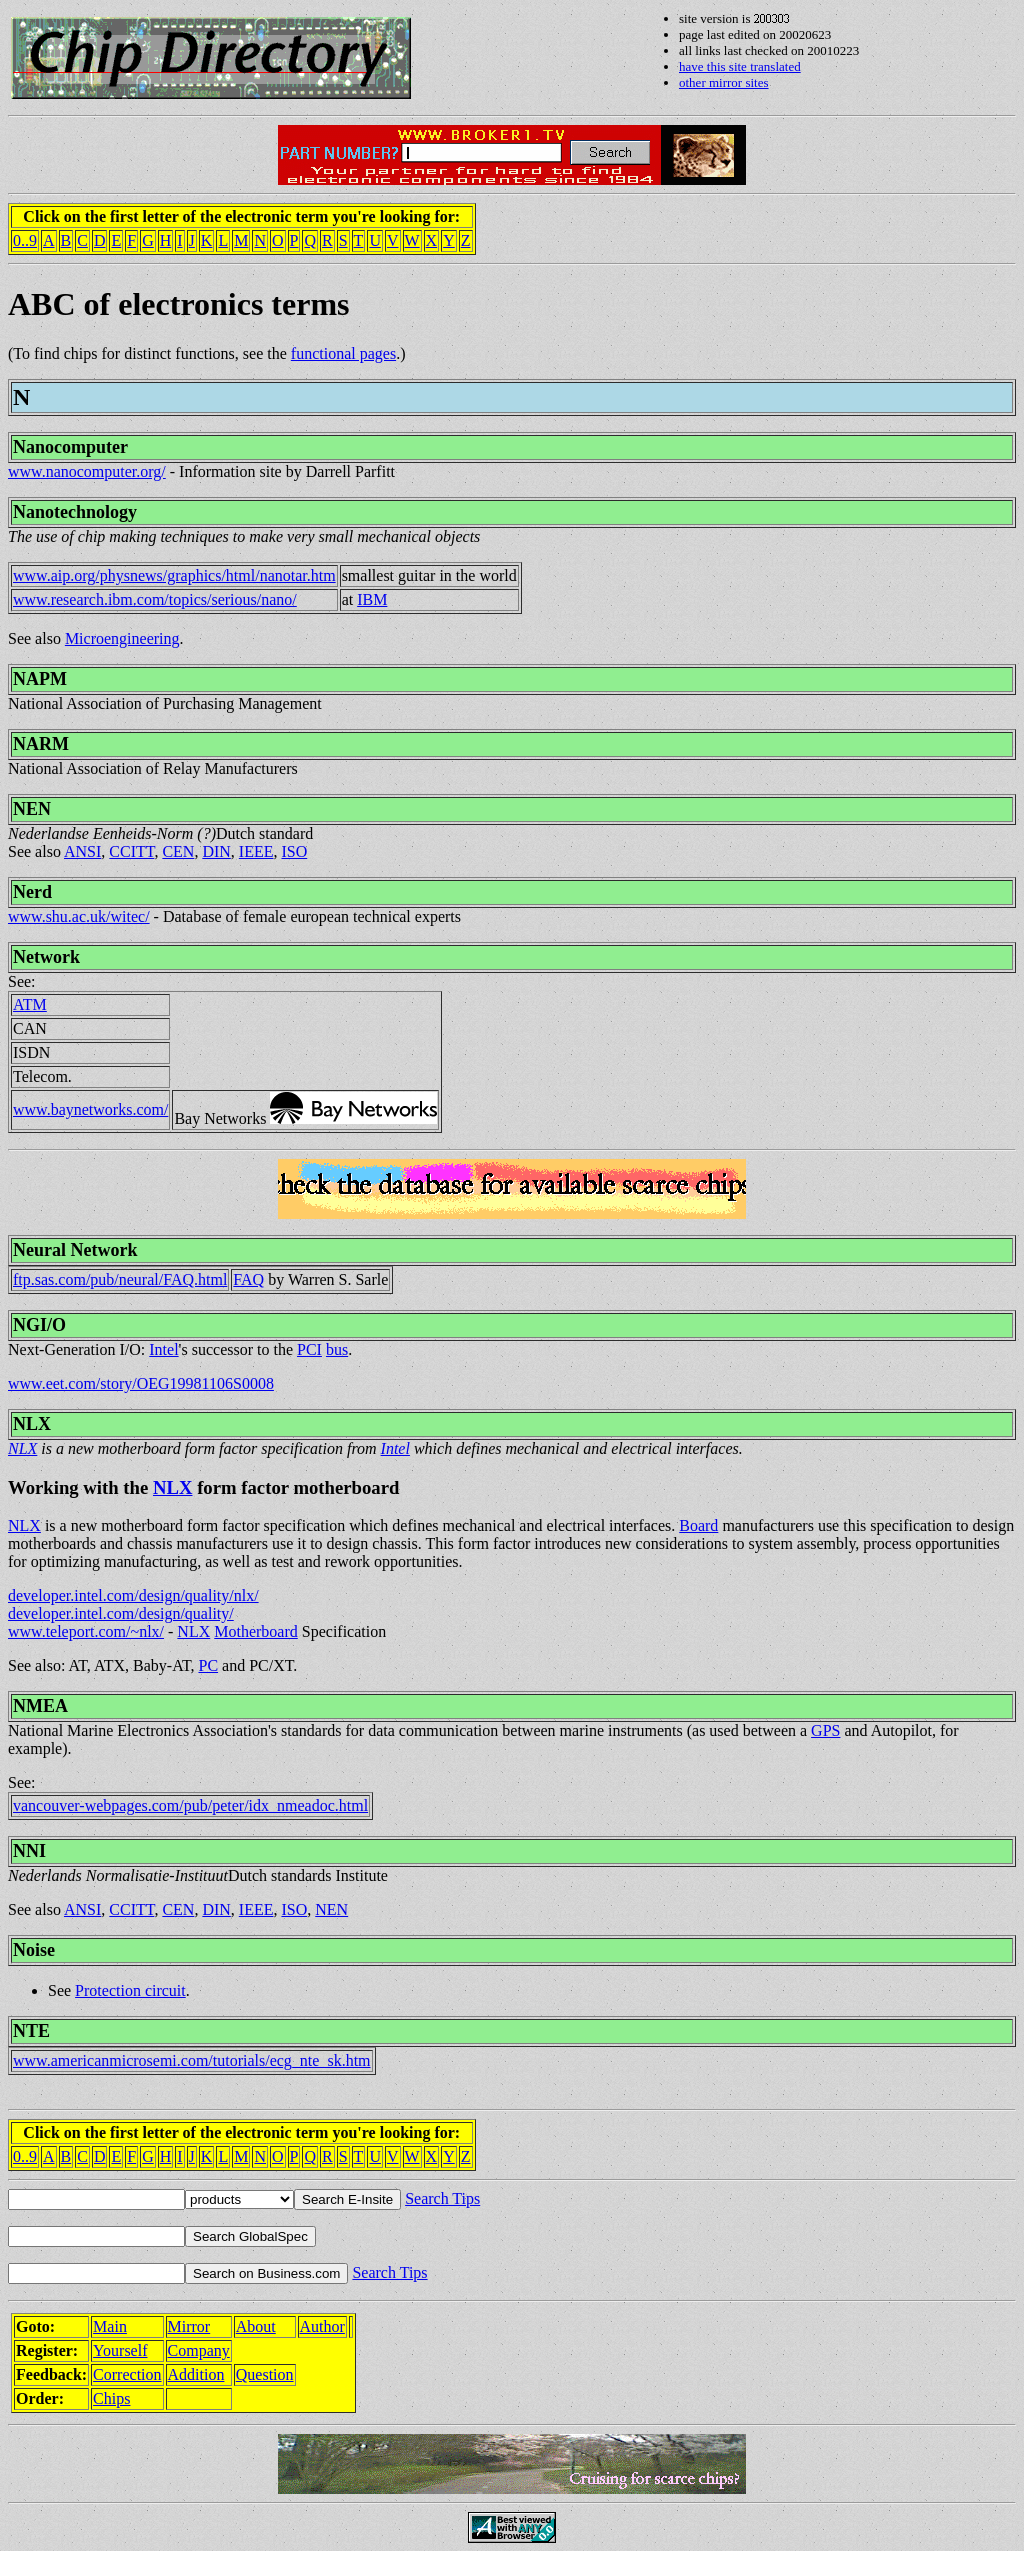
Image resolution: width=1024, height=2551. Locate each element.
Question (265, 2374)
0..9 (25, 240)
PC (209, 1665)
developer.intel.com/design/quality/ (121, 1613)
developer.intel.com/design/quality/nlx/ (133, 1595)
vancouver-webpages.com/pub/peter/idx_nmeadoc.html (190, 1805)
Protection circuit (130, 1990)
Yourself (120, 2350)
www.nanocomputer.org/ (87, 471)
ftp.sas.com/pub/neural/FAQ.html (120, 1279)
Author (322, 2326)
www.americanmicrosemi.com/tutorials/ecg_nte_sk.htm (192, 2060)
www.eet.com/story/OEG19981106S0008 (141, 1383)
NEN (32, 809)
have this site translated (740, 66)
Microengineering (122, 638)
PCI (309, 1349)
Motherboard (256, 1631)
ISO (294, 851)
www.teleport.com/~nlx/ (86, 1631)
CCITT (131, 851)
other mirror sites (724, 82)
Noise (34, 1950)
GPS (825, 1730)
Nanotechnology (75, 512)
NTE (31, 2031)
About (256, 2326)
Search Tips (442, 2198)
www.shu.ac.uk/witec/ (79, 916)
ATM (30, 1004)
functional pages (343, 353)
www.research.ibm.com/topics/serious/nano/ (155, 599)
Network (46, 957)
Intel (163, 1349)
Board (698, 1525)
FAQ (248, 1279)
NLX (32, 1424)
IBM (372, 599)
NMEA (40, 1706)
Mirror (189, 2326)
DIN (216, 851)
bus (337, 1349)
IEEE (256, 851)
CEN (178, 851)
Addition (196, 2374)
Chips (111, 2398)
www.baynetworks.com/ (90, 1109)
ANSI (82, 851)
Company (199, 2350)
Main (110, 2326)
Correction (127, 2374)
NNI (29, 1851)
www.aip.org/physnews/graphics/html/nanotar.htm (174, 575)
